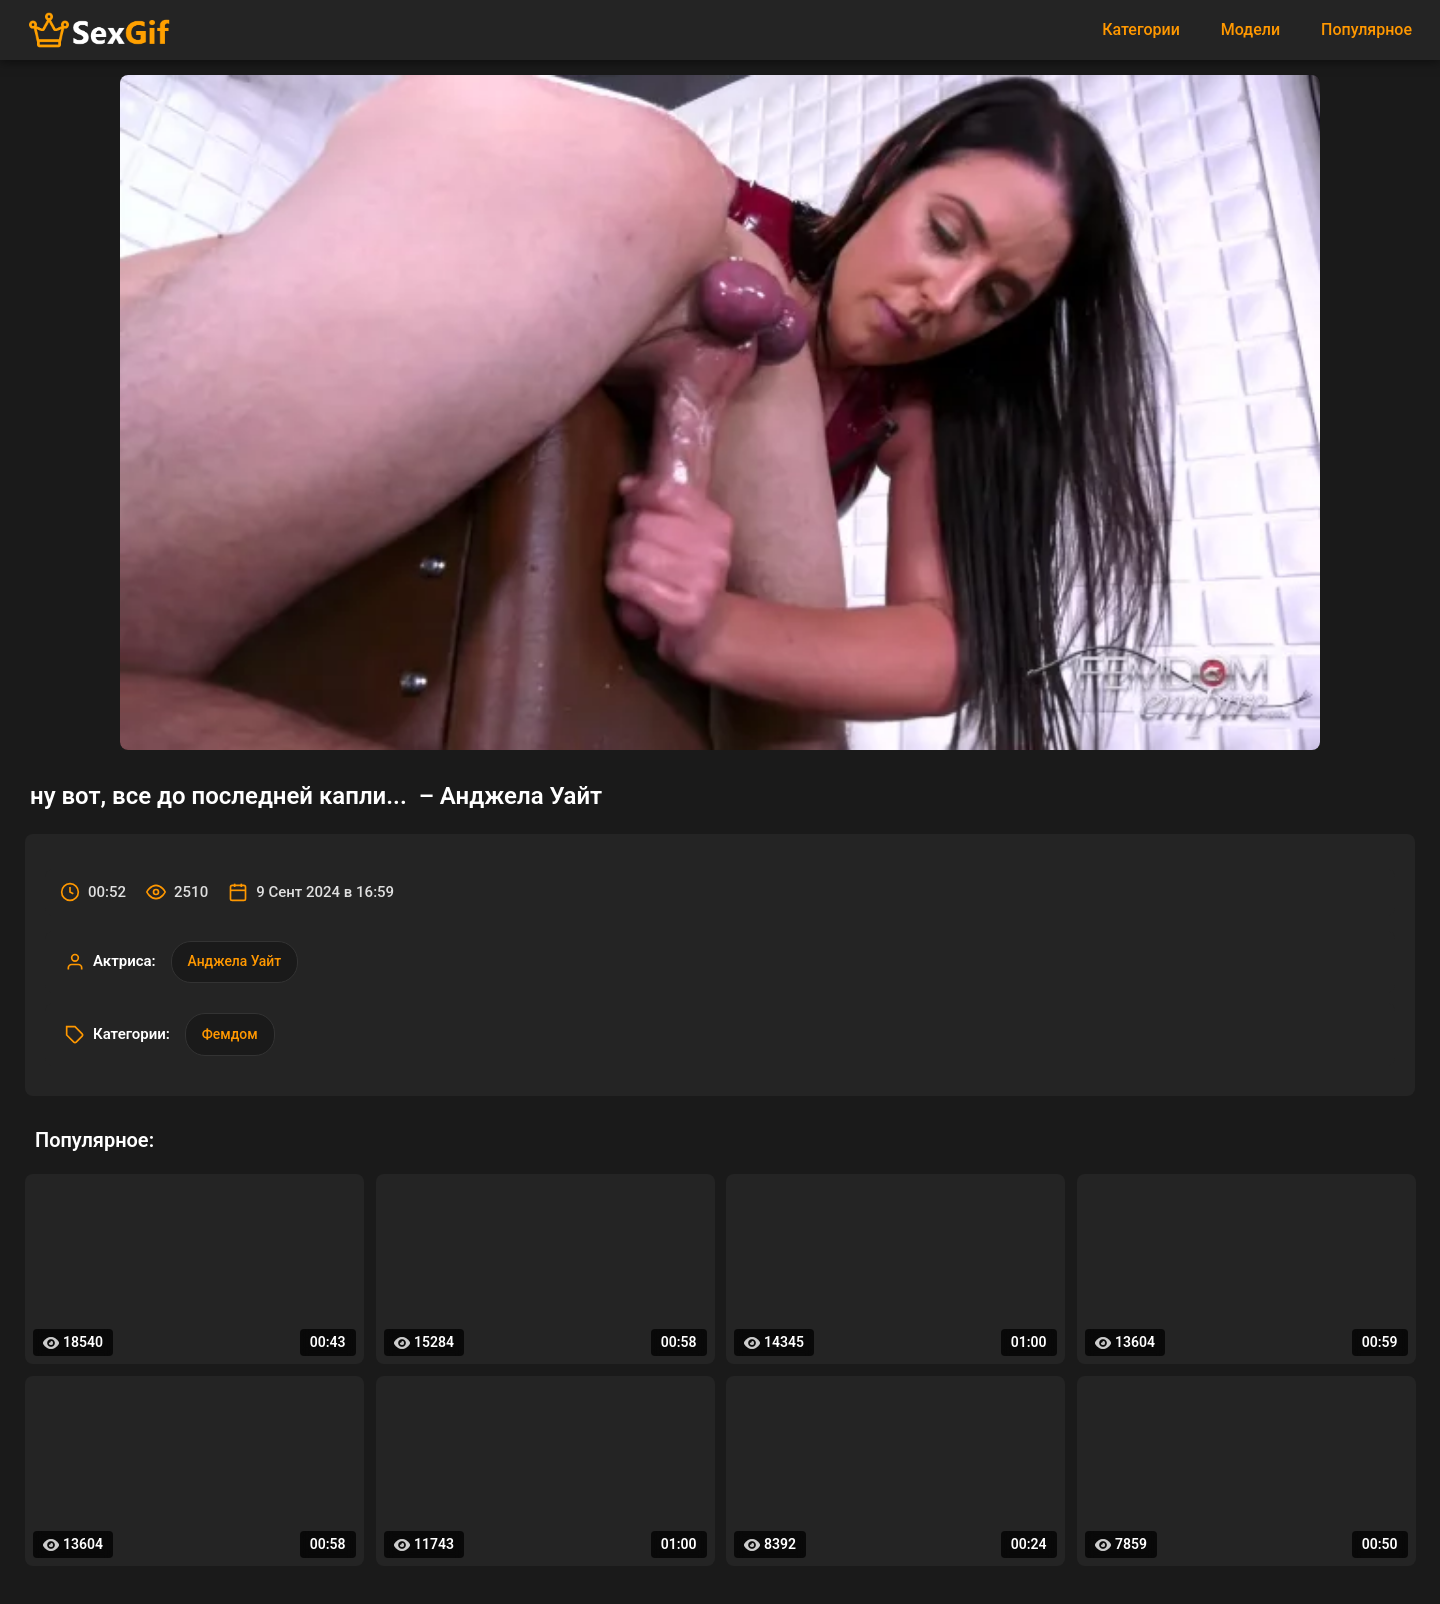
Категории (1141, 29)
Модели (1250, 29)
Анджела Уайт (235, 962)
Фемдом (230, 1035)
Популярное (1366, 29)
